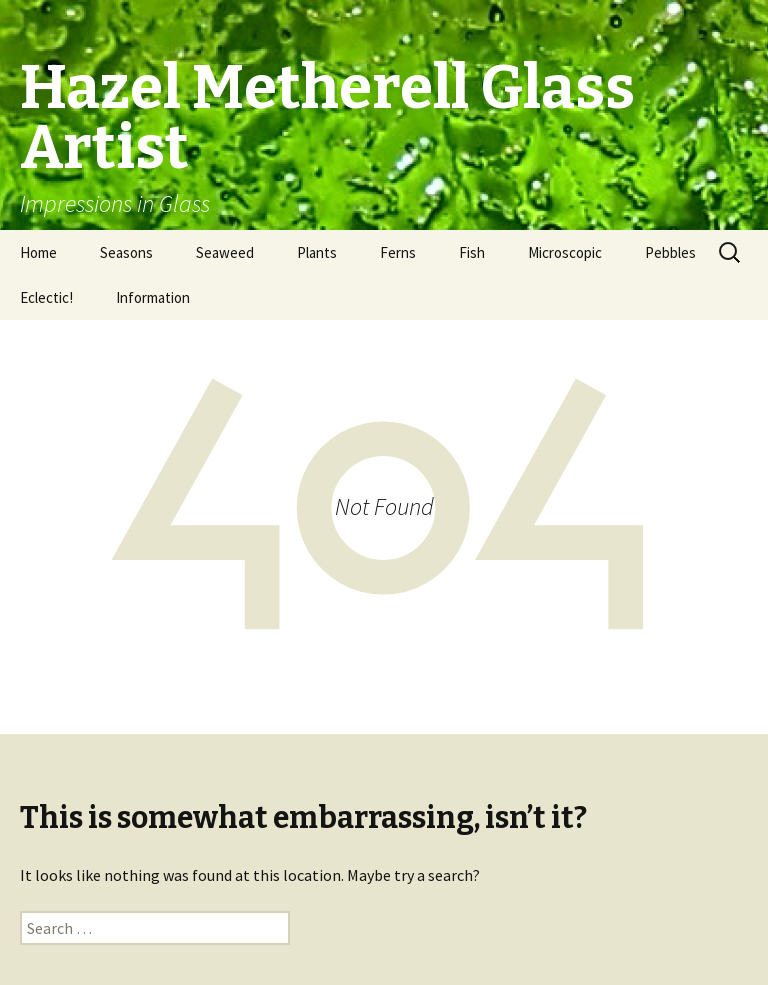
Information (153, 297)
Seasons (126, 252)
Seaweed (225, 252)
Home (38, 252)
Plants (317, 252)
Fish (472, 252)
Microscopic (565, 252)
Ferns (398, 252)
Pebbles (670, 252)
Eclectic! (46, 297)
